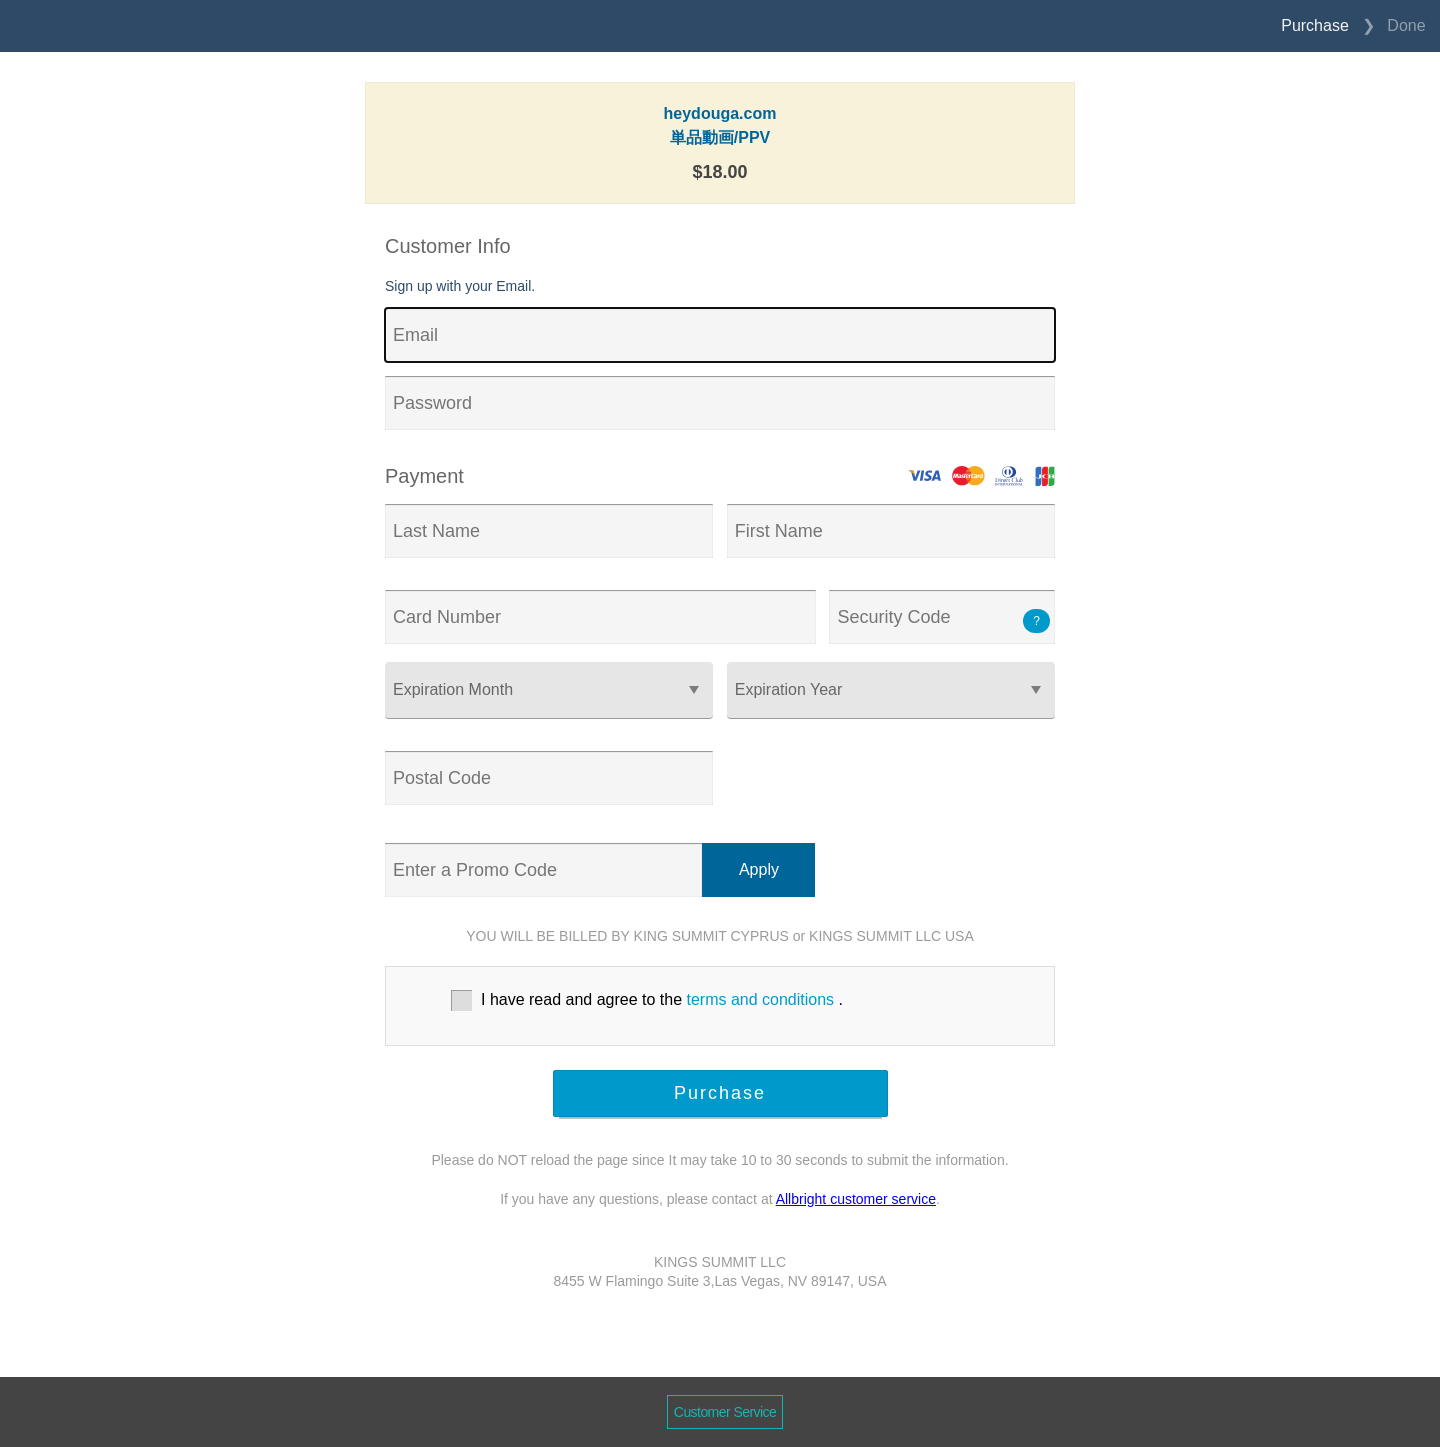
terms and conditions (760, 999)
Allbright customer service (856, 1199)
